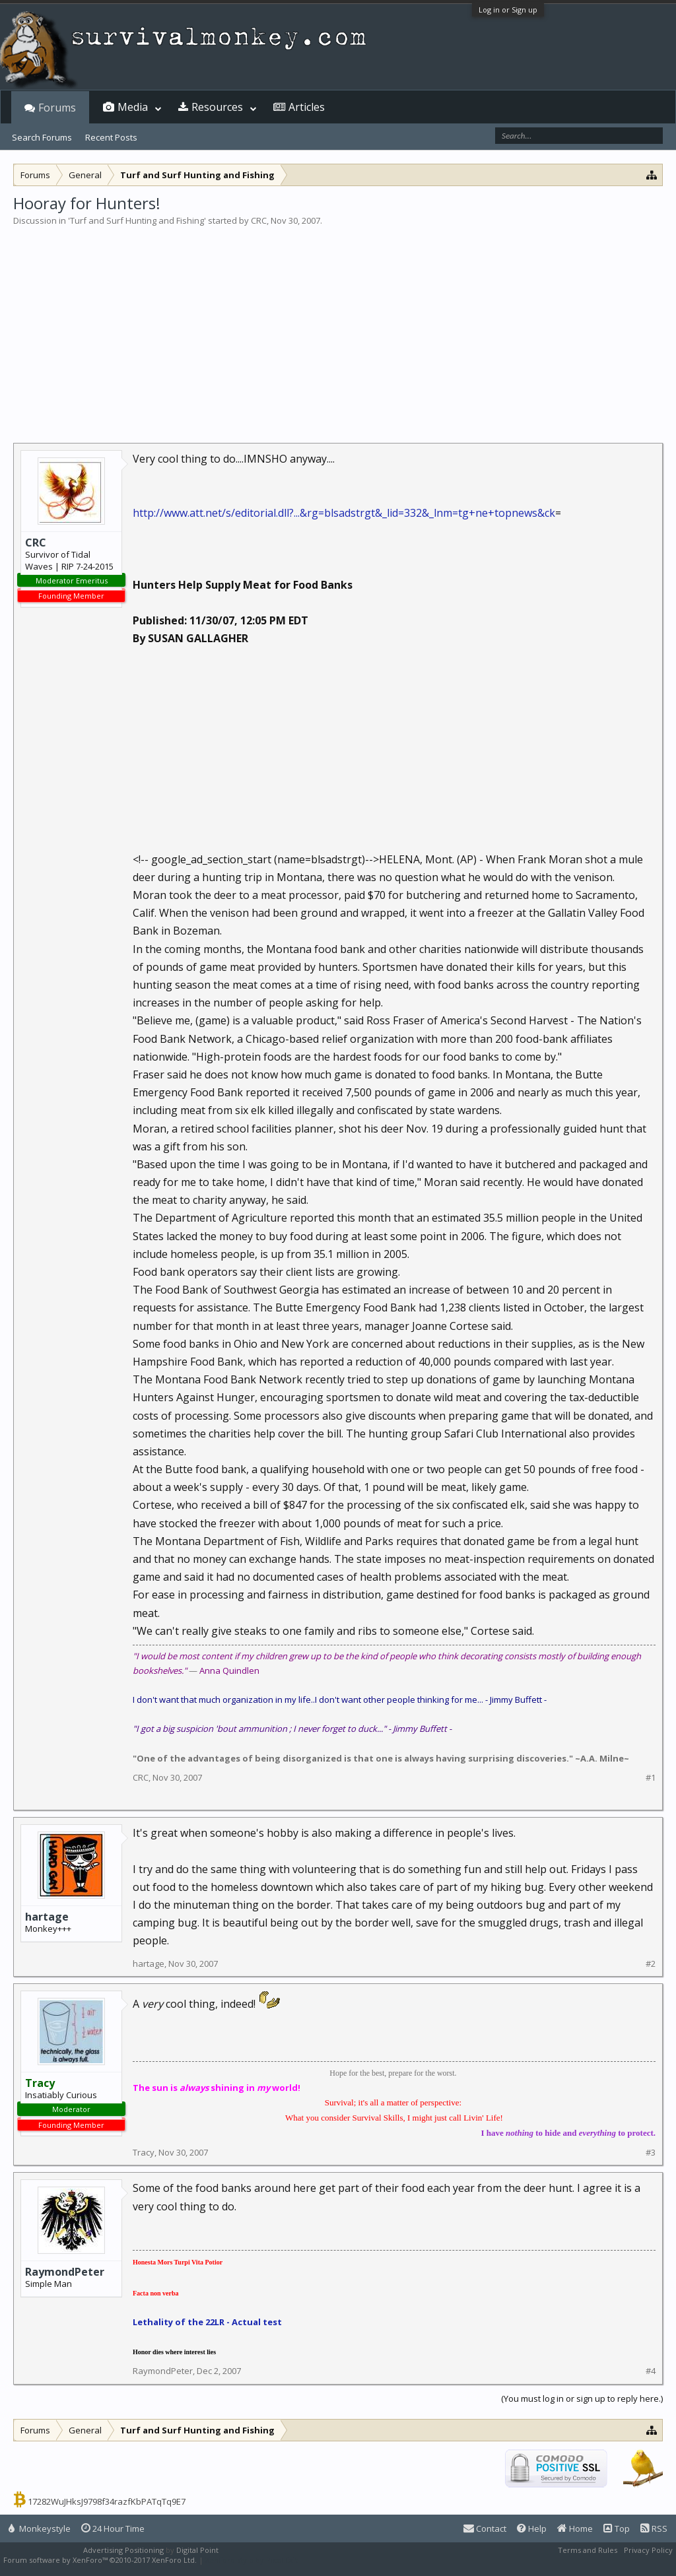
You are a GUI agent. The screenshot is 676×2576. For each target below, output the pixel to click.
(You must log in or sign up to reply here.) (582, 2398)
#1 (651, 1777)
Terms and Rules (587, 2550)
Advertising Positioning (123, 2550)
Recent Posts (111, 137)
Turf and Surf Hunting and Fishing (137, 220)
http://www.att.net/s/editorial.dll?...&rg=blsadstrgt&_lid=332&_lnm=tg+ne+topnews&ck (344, 513)
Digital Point (197, 2550)
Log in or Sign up (508, 10)
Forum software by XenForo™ (100, 2560)
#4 (651, 2371)
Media (133, 107)
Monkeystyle (40, 2528)
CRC (259, 220)
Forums (57, 107)
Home (575, 2528)
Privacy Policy (648, 2550)
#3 (651, 2152)
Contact (484, 2528)
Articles (306, 107)
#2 (651, 1963)
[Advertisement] (338, 326)
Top (616, 2528)
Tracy (143, 2152)
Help (532, 2528)
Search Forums (42, 137)
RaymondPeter (64, 2271)
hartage (47, 1916)
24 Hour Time (113, 2528)
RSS (653, 2528)
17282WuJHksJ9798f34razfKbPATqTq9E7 (107, 2501)
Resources (217, 107)
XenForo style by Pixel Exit (251, 2560)
